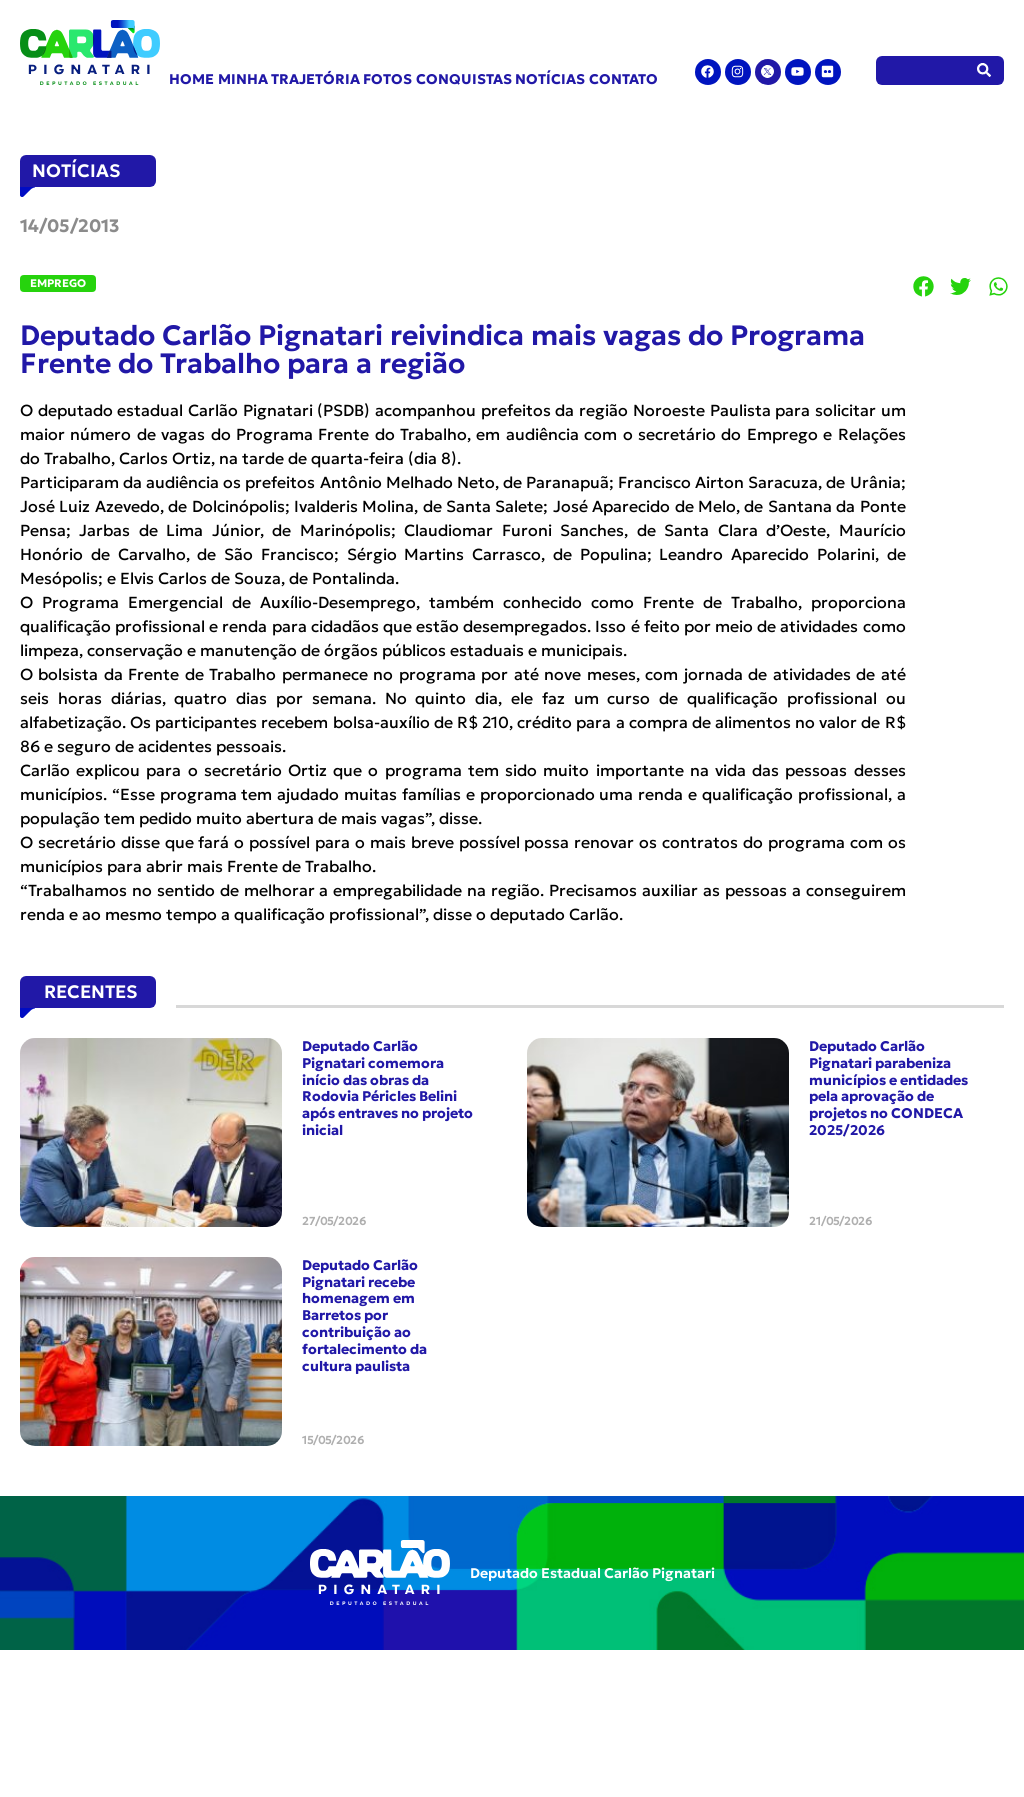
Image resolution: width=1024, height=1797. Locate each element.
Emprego (58, 283)
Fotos (387, 79)
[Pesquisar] (984, 70)
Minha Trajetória (289, 79)
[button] (924, 286)
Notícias (550, 79)
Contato (623, 79)
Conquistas (464, 79)
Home (191, 79)
